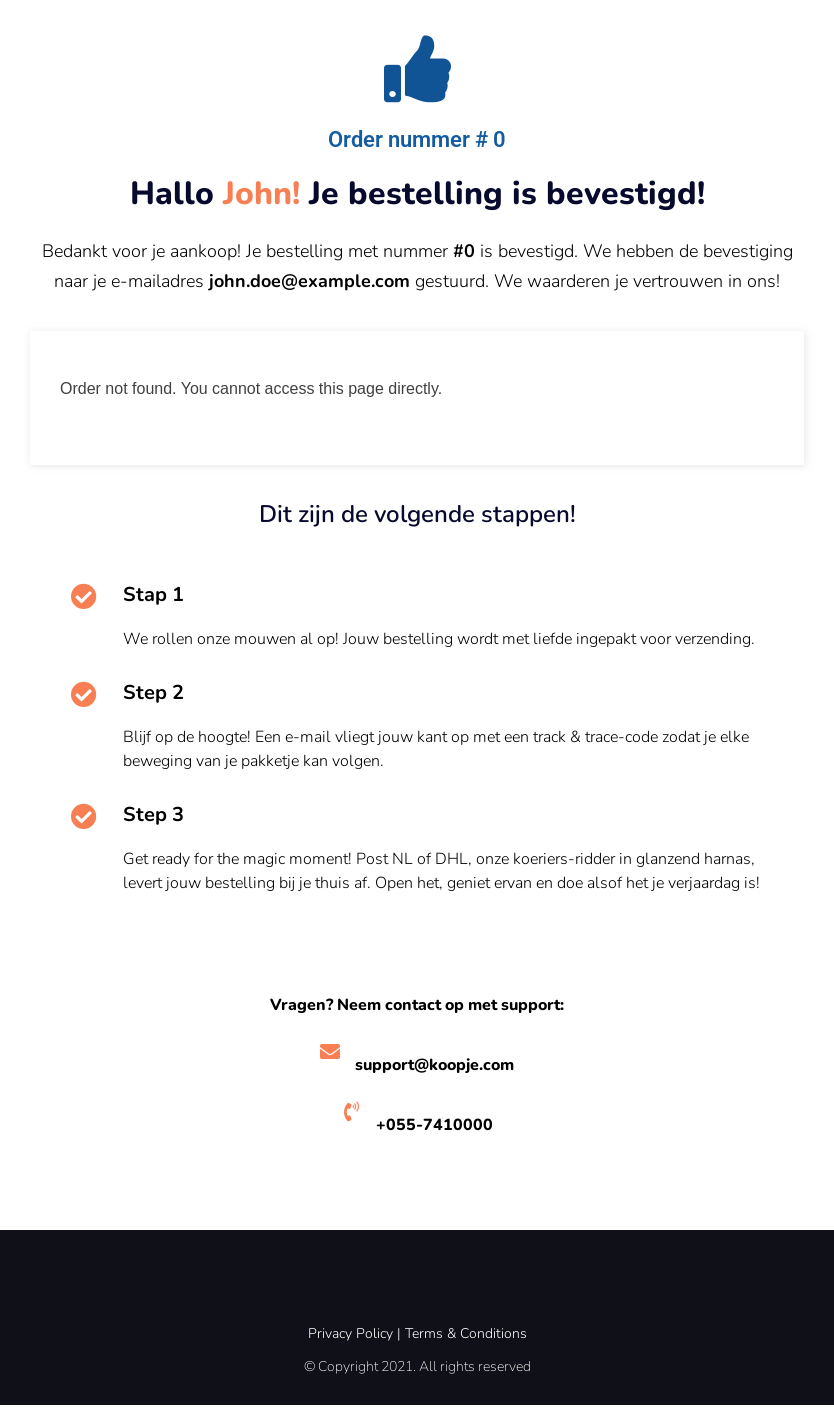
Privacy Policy (350, 1336)
